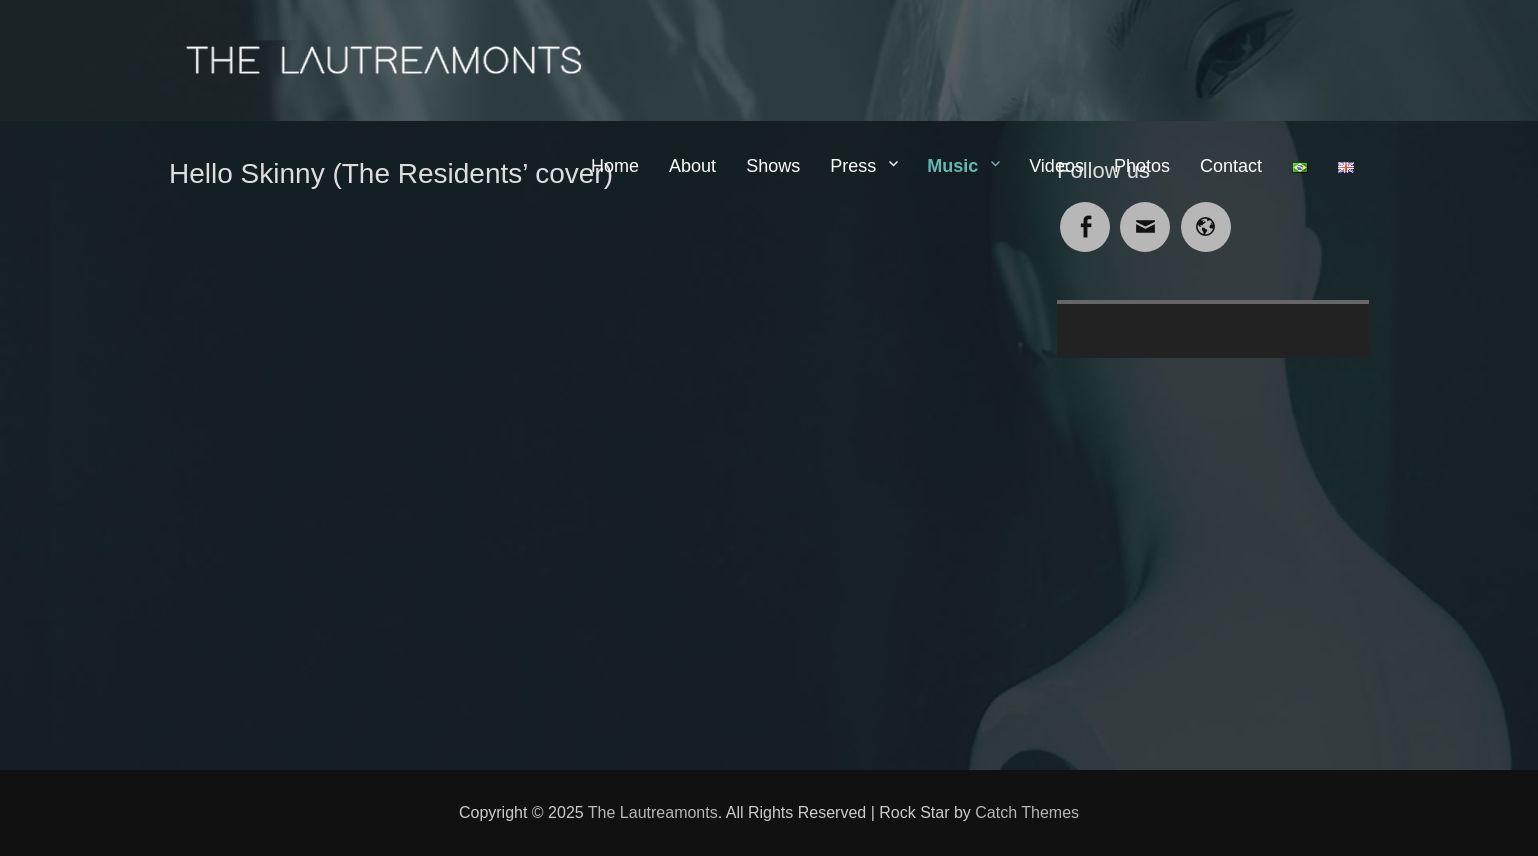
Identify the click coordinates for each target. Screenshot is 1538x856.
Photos (1142, 166)
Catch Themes (1027, 812)
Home (615, 166)
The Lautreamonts (653, 812)
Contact (1231, 166)
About (692, 166)
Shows (773, 166)
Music (952, 166)
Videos (1056, 166)
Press (853, 166)
